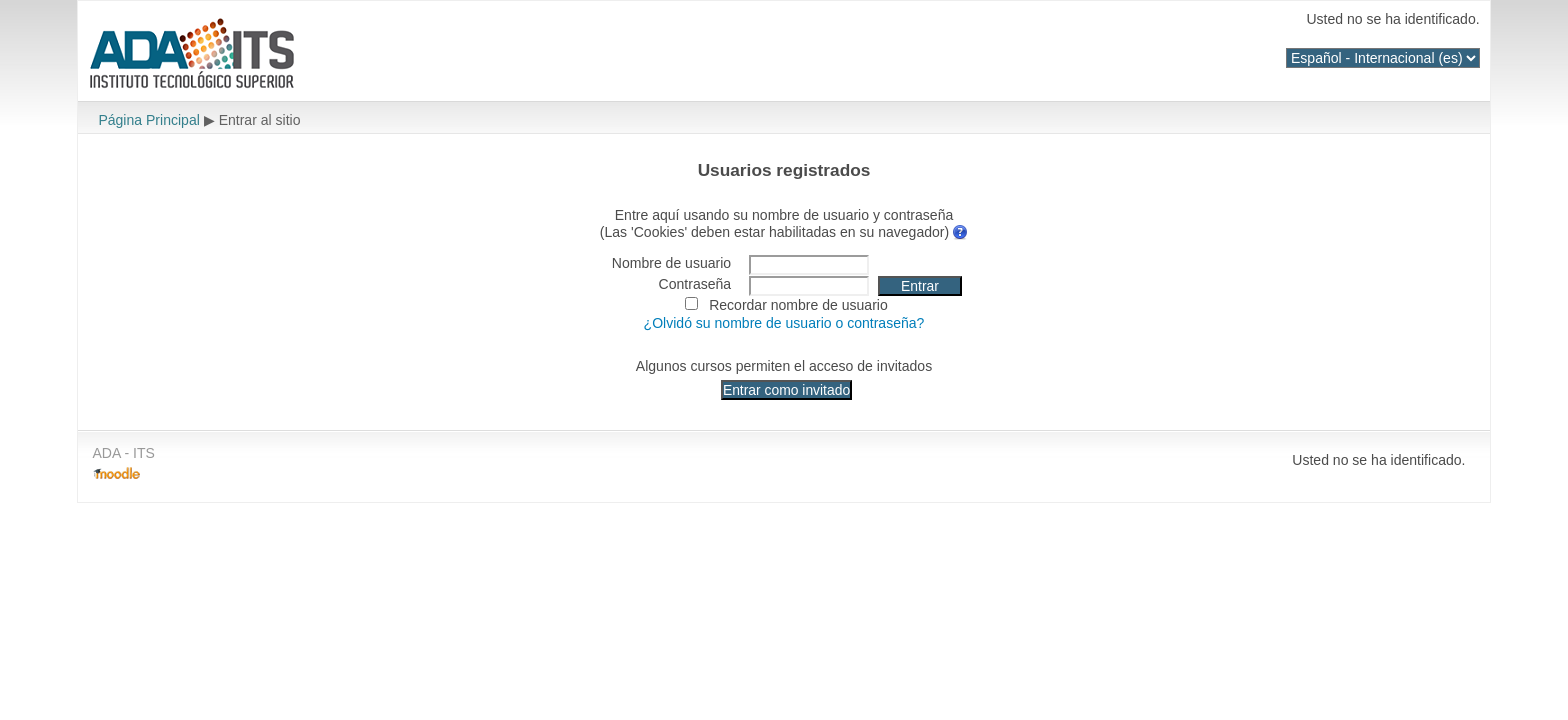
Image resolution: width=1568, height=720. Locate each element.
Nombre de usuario (671, 263)
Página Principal (148, 120)
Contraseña (695, 284)
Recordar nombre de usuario (798, 305)
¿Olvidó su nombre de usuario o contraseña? (784, 323)
